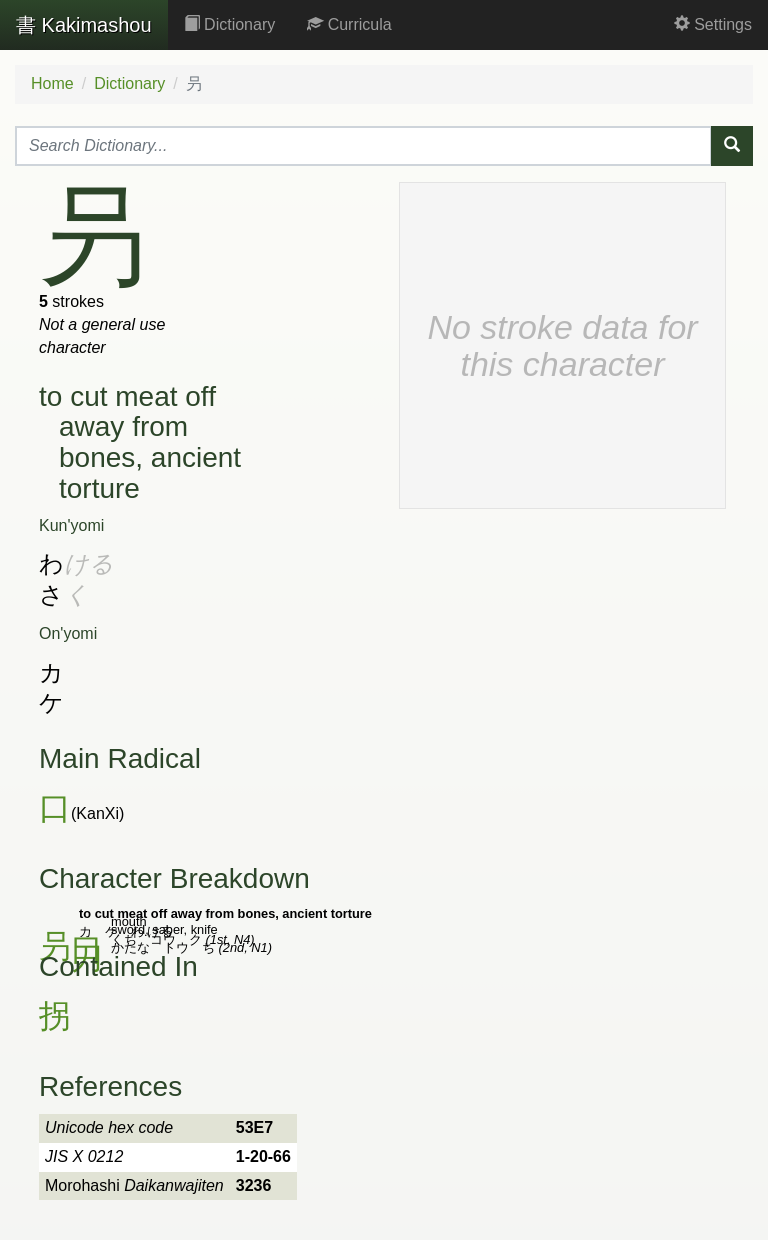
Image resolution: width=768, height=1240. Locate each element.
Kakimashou (84, 25)
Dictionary (230, 24)
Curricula (349, 24)
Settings (713, 24)
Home (52, 83)
